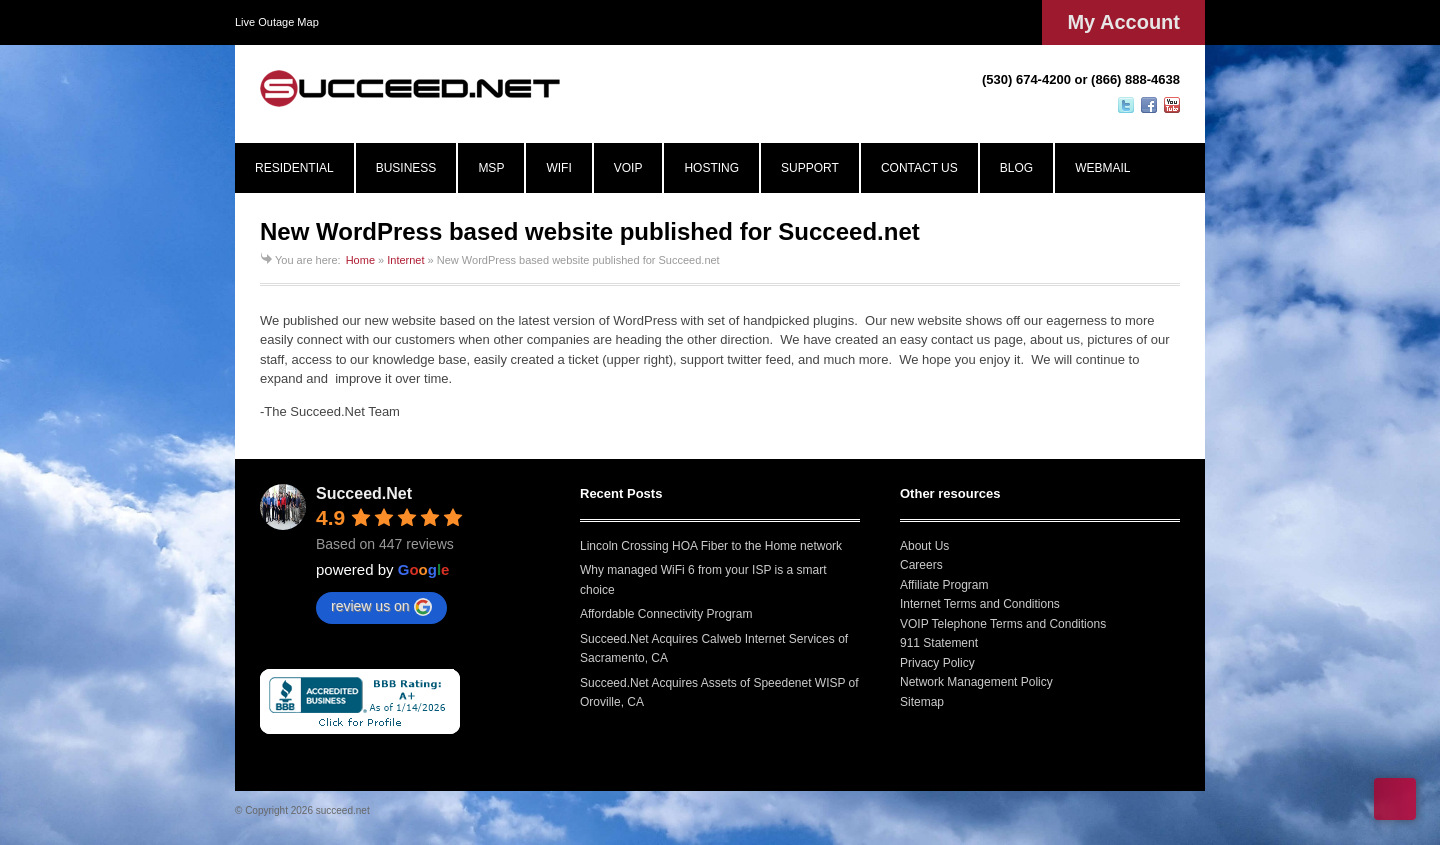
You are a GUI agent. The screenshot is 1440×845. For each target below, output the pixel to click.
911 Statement (939, 643)
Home (360, 260)
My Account (1123, 22)
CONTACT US (919, 168)
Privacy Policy (937, 663)
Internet (405, 260)
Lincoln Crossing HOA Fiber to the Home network (711, 546)
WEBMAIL (1102, 168)
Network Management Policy (976, 682)
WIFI (558, 168)
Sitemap (922, 702)
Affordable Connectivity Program (666, 614)
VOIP (628, 168)
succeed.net (343, 810)
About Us (924, 546)
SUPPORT (810, 168)
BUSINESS (406, 168)
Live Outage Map (277, 22)
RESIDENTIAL (294, 168)
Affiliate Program (944, 585)
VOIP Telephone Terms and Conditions (1003, 624)
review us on (381, 607)
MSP (491, 168)
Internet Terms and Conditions (980, 604)
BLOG (1016, 168)
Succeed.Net (364, 493)
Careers (921, 565)
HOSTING (711, 168)
